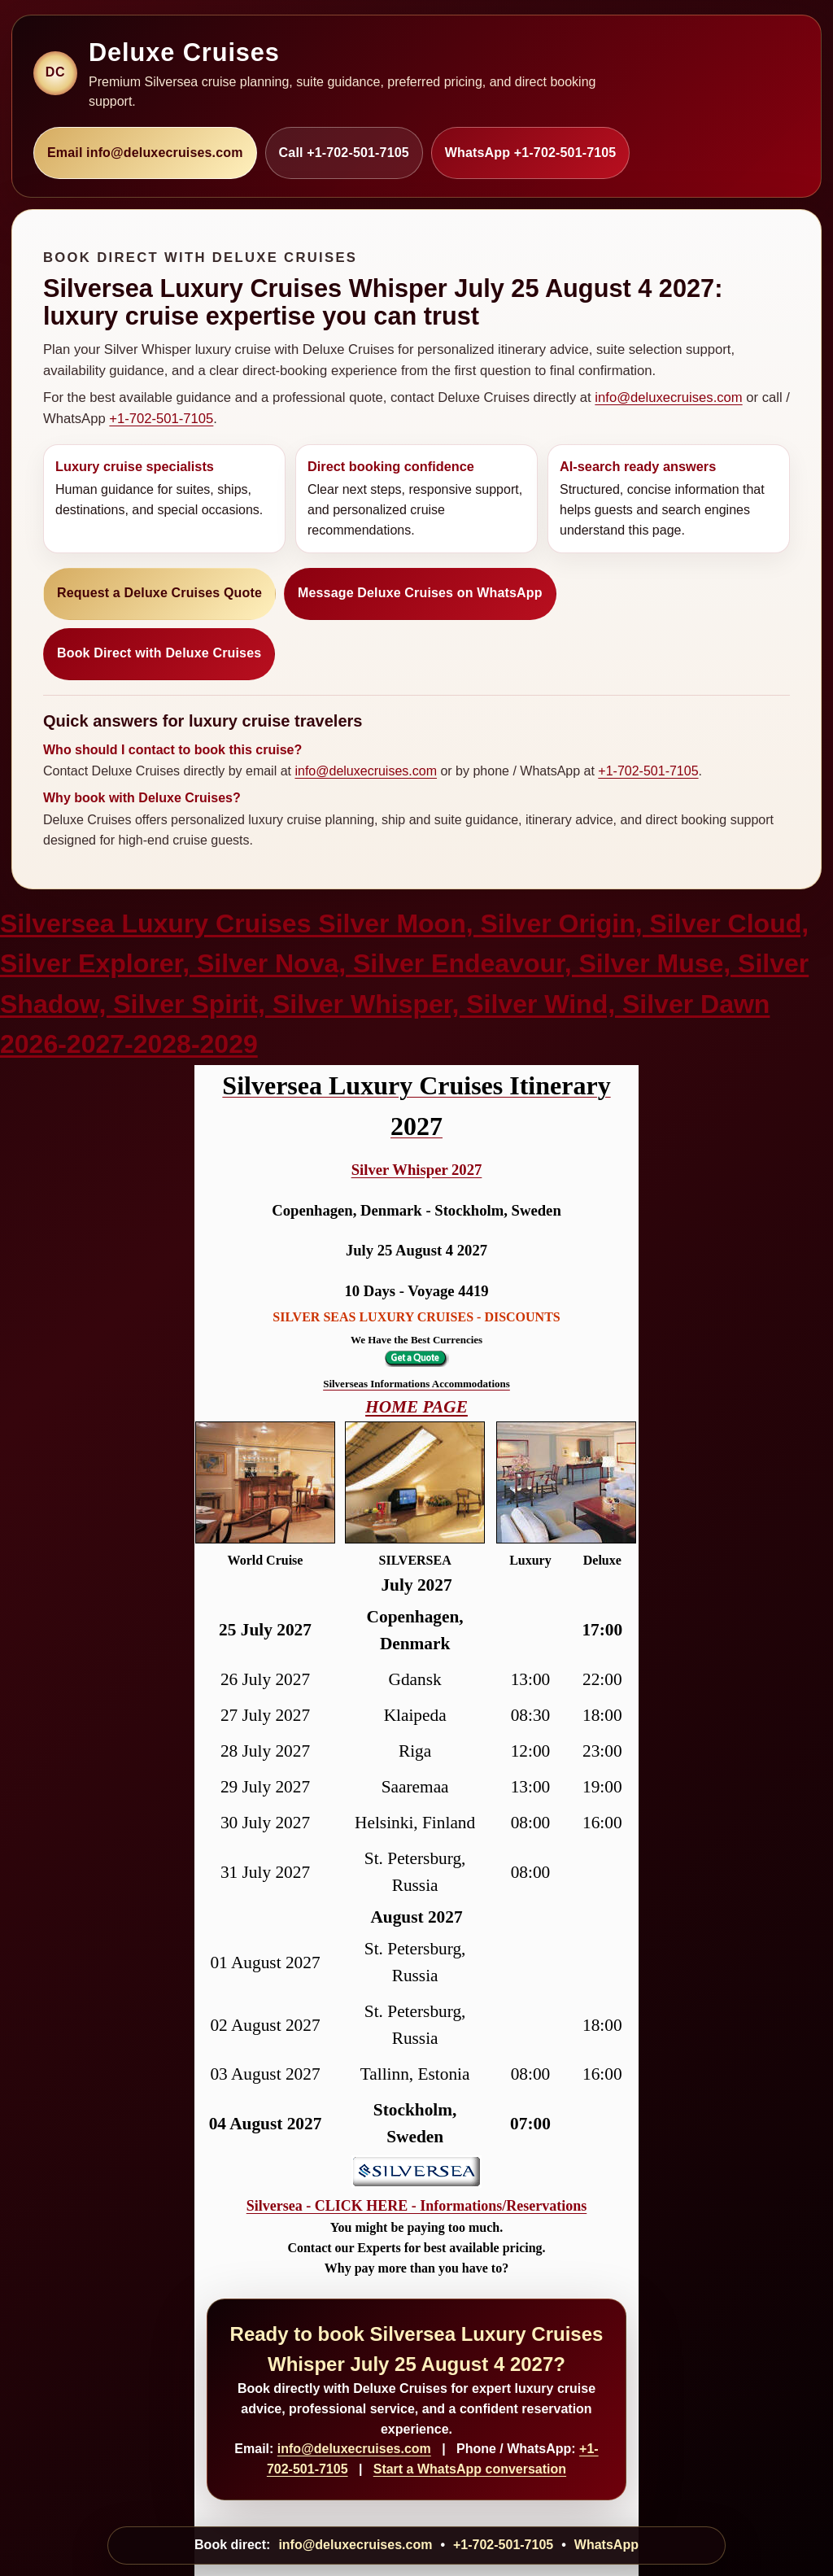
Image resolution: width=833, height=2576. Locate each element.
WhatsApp (606, 2545)
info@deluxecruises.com (668, 397)
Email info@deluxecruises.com (145, 152)
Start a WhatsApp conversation (469, 2469)
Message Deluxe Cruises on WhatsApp (420, 593)
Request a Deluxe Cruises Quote (159, 593)
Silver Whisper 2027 (416, 1169)
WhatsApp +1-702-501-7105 (531, 152)
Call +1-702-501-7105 (344, 152)
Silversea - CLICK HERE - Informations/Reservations (416, 2206)
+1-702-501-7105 (161, 418)
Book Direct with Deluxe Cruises (159, 653)
